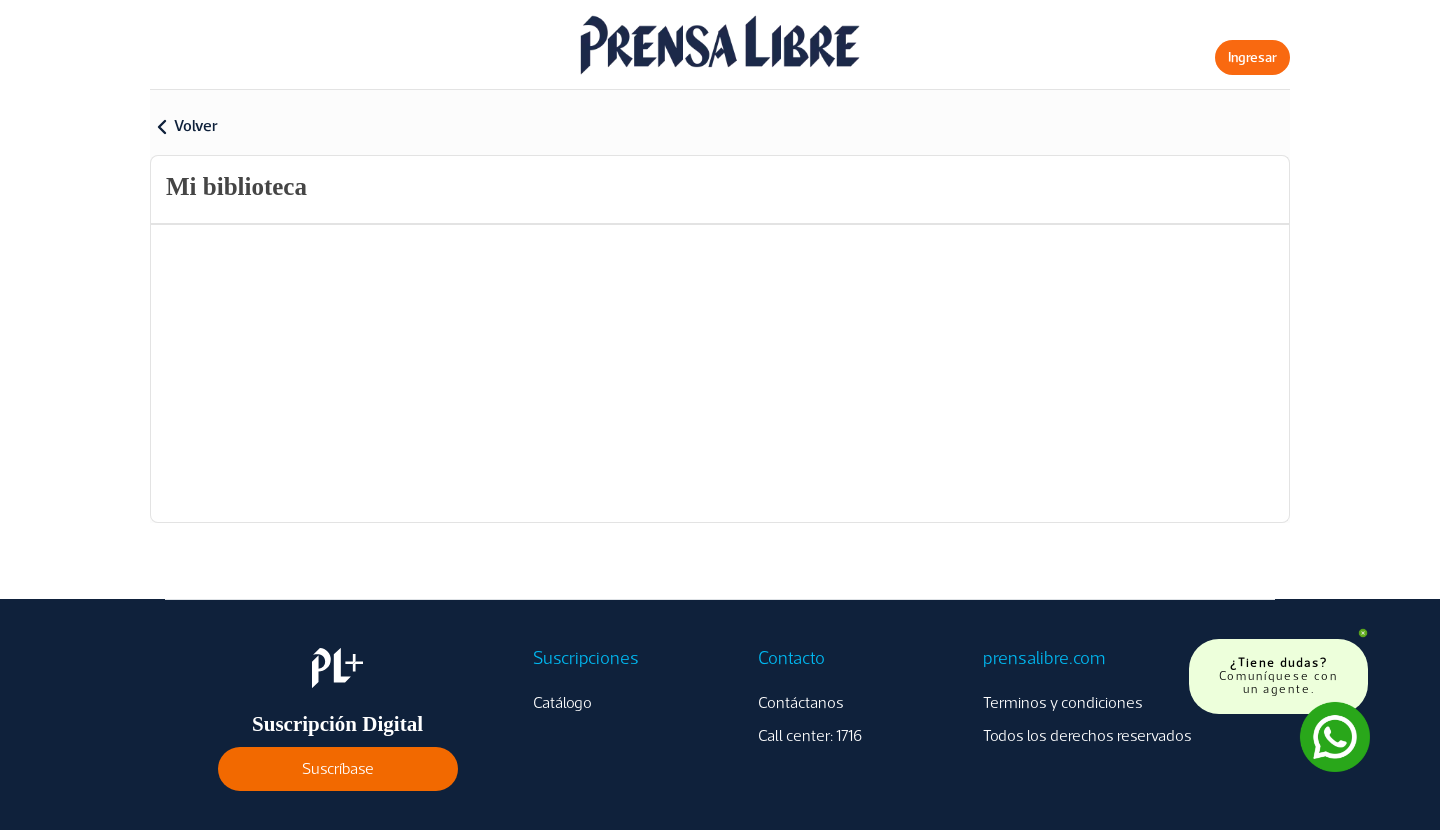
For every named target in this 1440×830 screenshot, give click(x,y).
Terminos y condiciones (1063, 702)
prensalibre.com (1044, 658)
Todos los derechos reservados (1087, 735)
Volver (196, 125)
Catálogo (562, 702)
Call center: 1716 (810, 735)
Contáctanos (801, 702)
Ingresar (1252, 57)
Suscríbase (338, 768)
